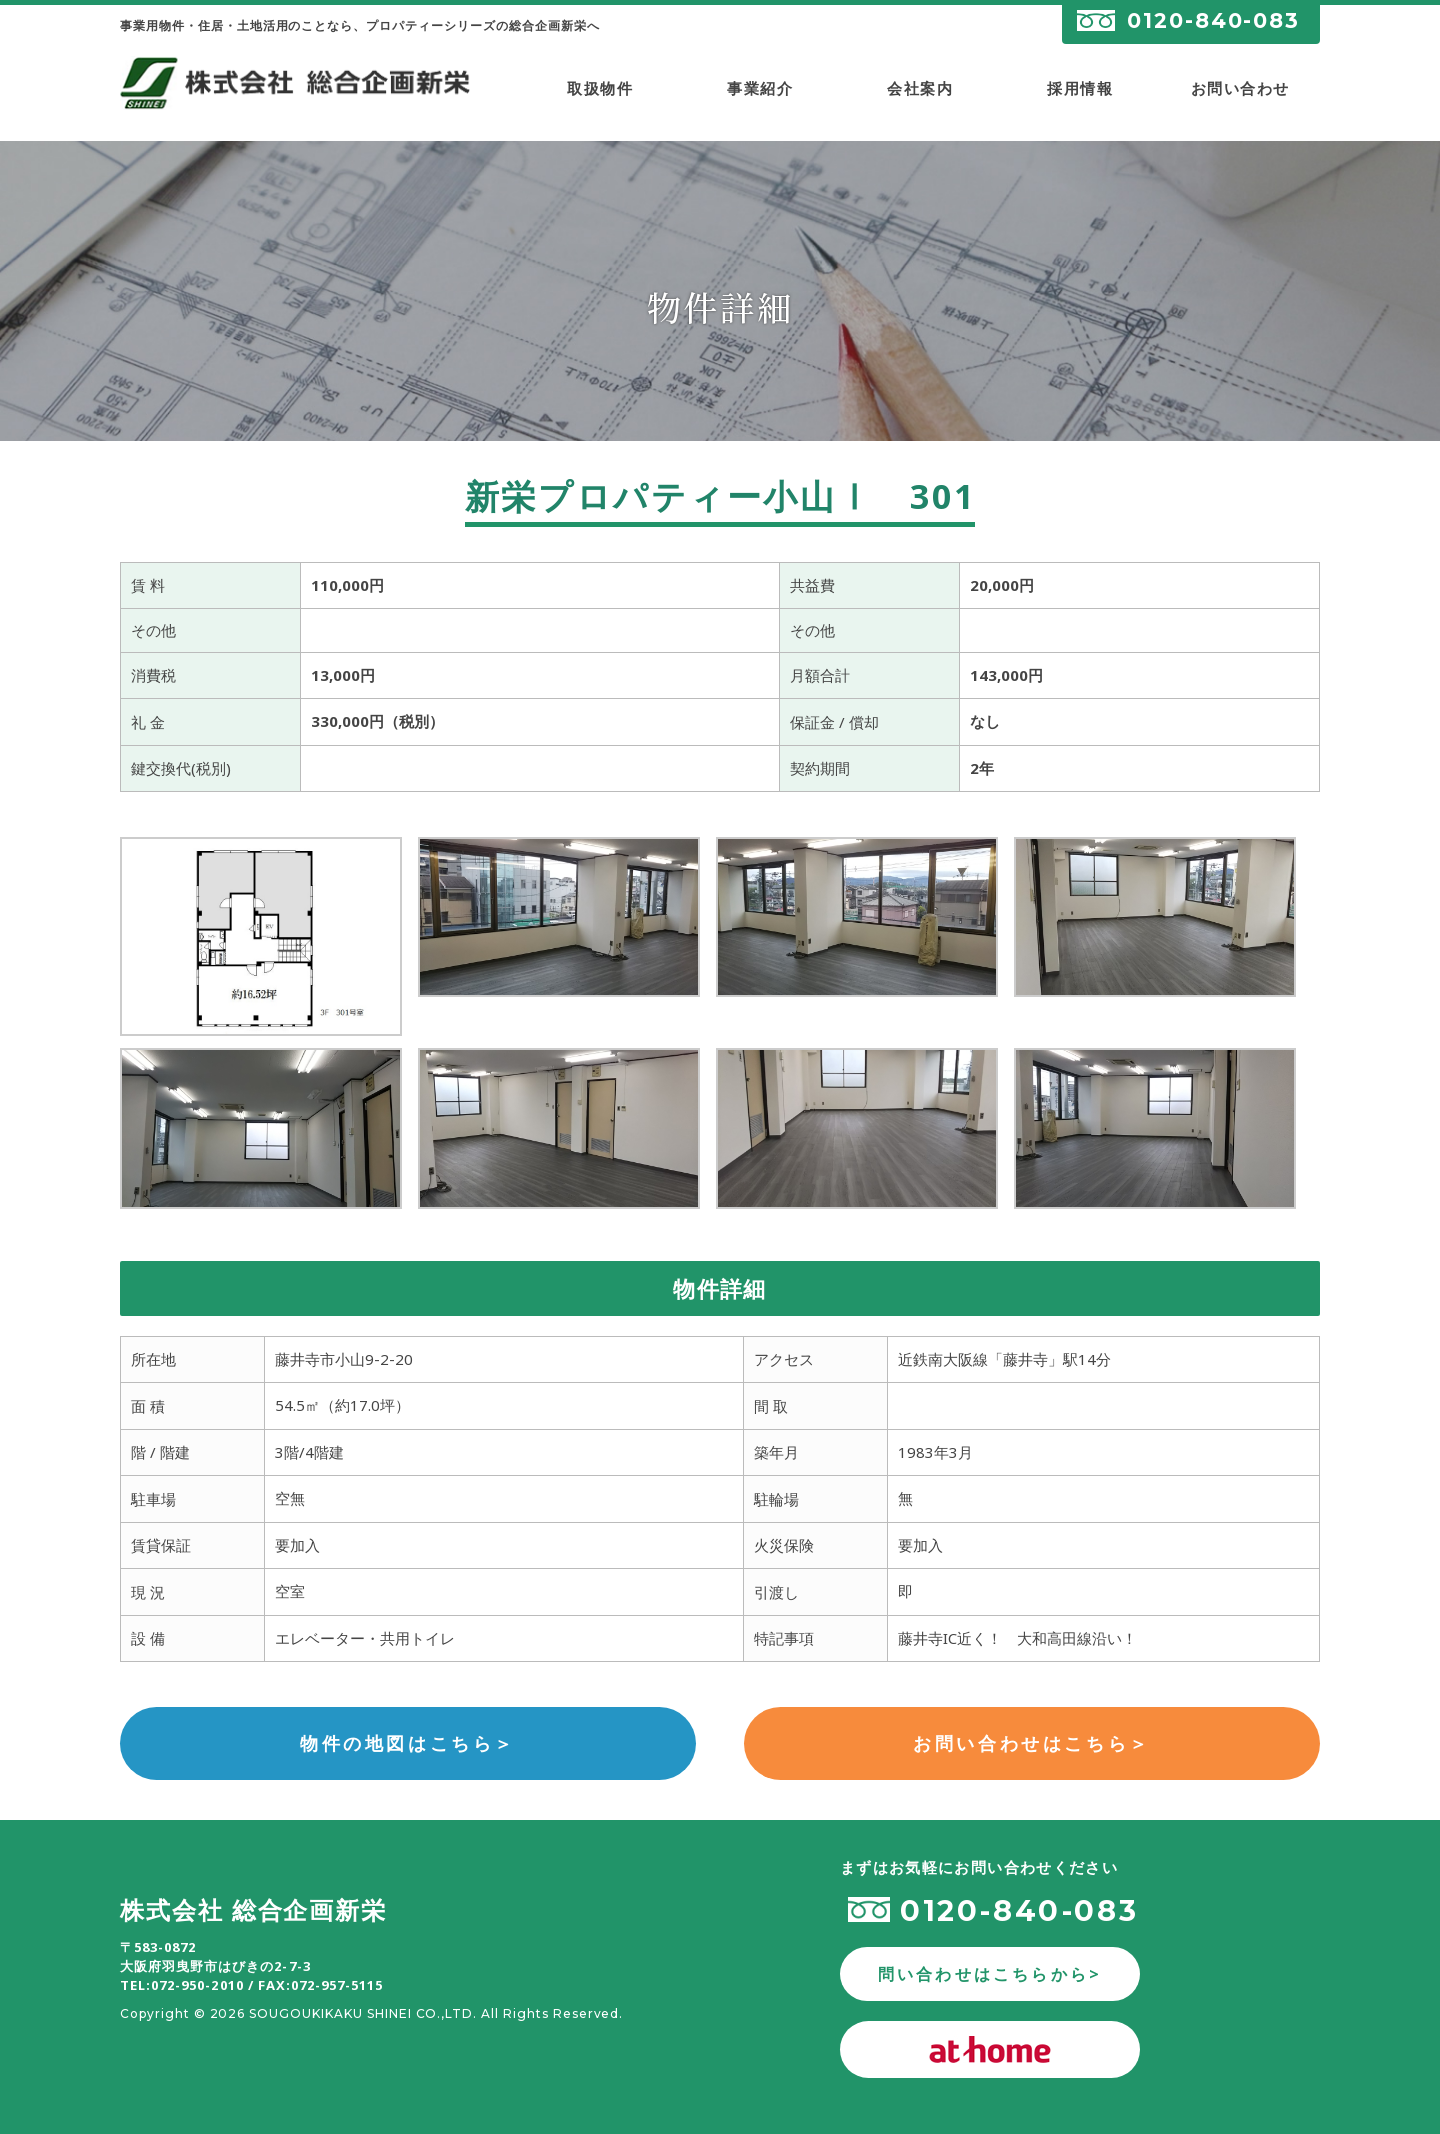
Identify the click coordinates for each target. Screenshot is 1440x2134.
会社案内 (920, 88)
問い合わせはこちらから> (990, 1974)
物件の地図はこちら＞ (408, 1743)
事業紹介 (760, 88)
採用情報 (1080, 88)
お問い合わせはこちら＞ (1032, 1743)
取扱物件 (600, 88)
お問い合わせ (1240, 88)
